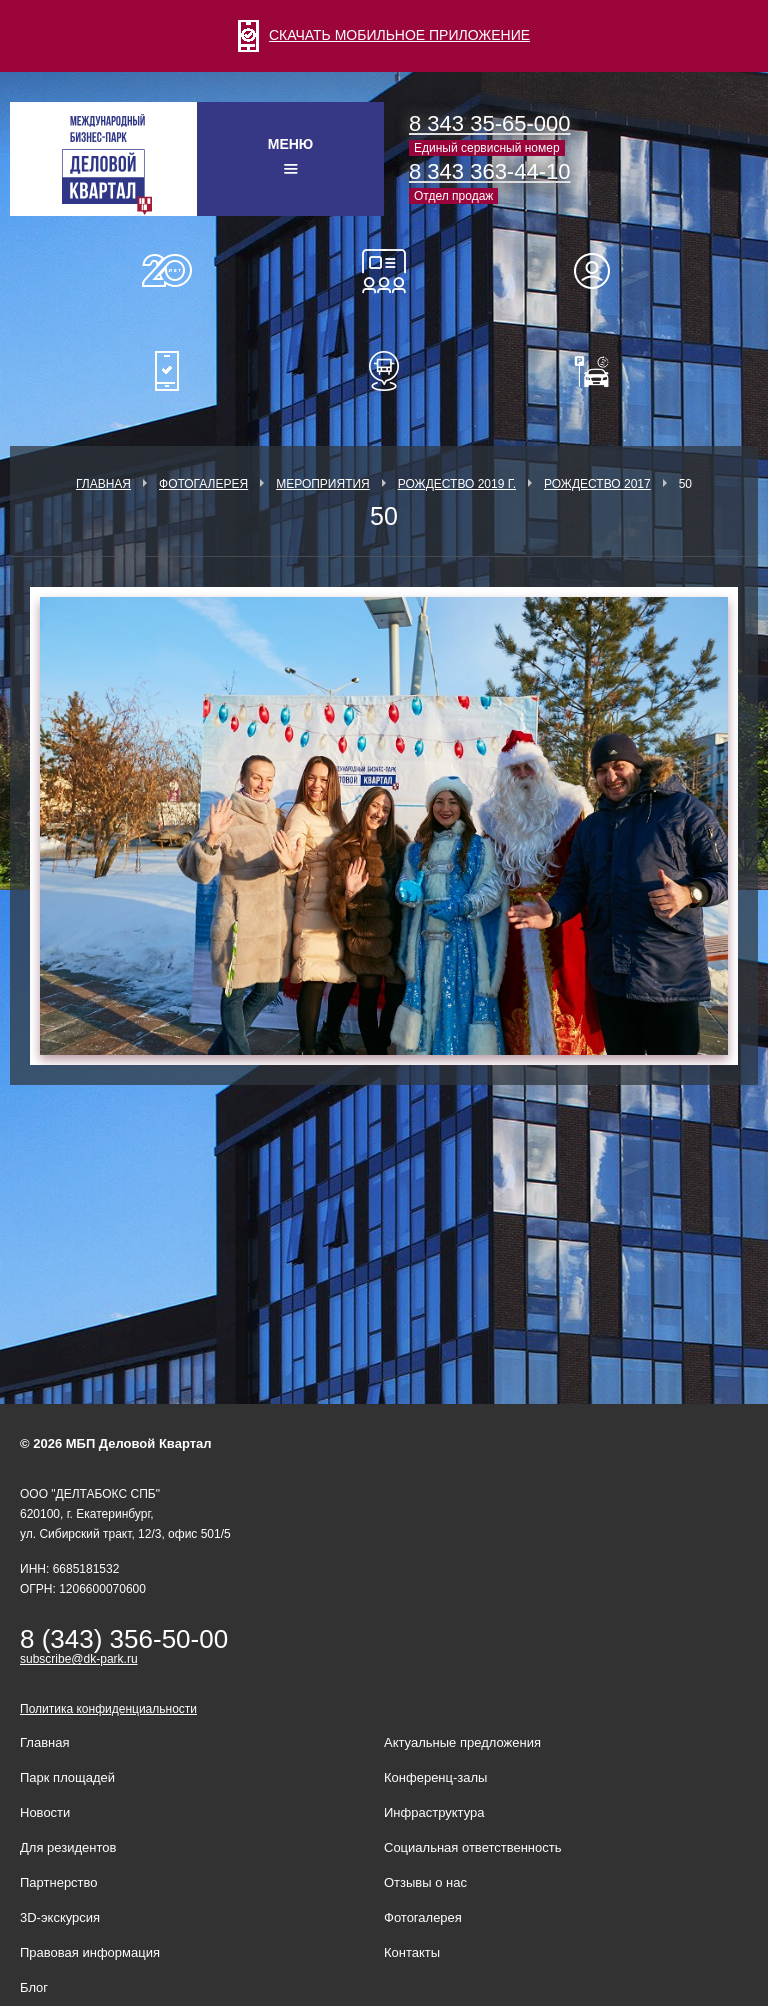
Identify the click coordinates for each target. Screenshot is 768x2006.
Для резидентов (601, 271)
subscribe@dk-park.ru (79, 1659)
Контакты (412, 1952)
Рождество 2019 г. (457, 484)
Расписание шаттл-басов (384, 371)
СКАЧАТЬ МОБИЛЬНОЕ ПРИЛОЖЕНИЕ (384, 35)
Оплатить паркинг (601, 371)
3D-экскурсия (60, 1917)
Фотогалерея (203, 484)
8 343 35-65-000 (489, 123)
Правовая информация (90, 1952)
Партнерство (59, 1882)
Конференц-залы (384, 271)
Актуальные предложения (462, 1742)
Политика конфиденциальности (108, 1709)
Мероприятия (323, 484)
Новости (45, 1812)
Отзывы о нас (425, 1882)
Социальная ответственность (473, 1847)
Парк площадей (67, 1777)
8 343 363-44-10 (489, 171)
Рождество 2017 (597, 484)
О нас (167, 271)
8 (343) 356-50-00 (124, 1639)
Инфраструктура (434, 1812)
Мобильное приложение (167, 371)
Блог (34, 1987)
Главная (103, 484)
